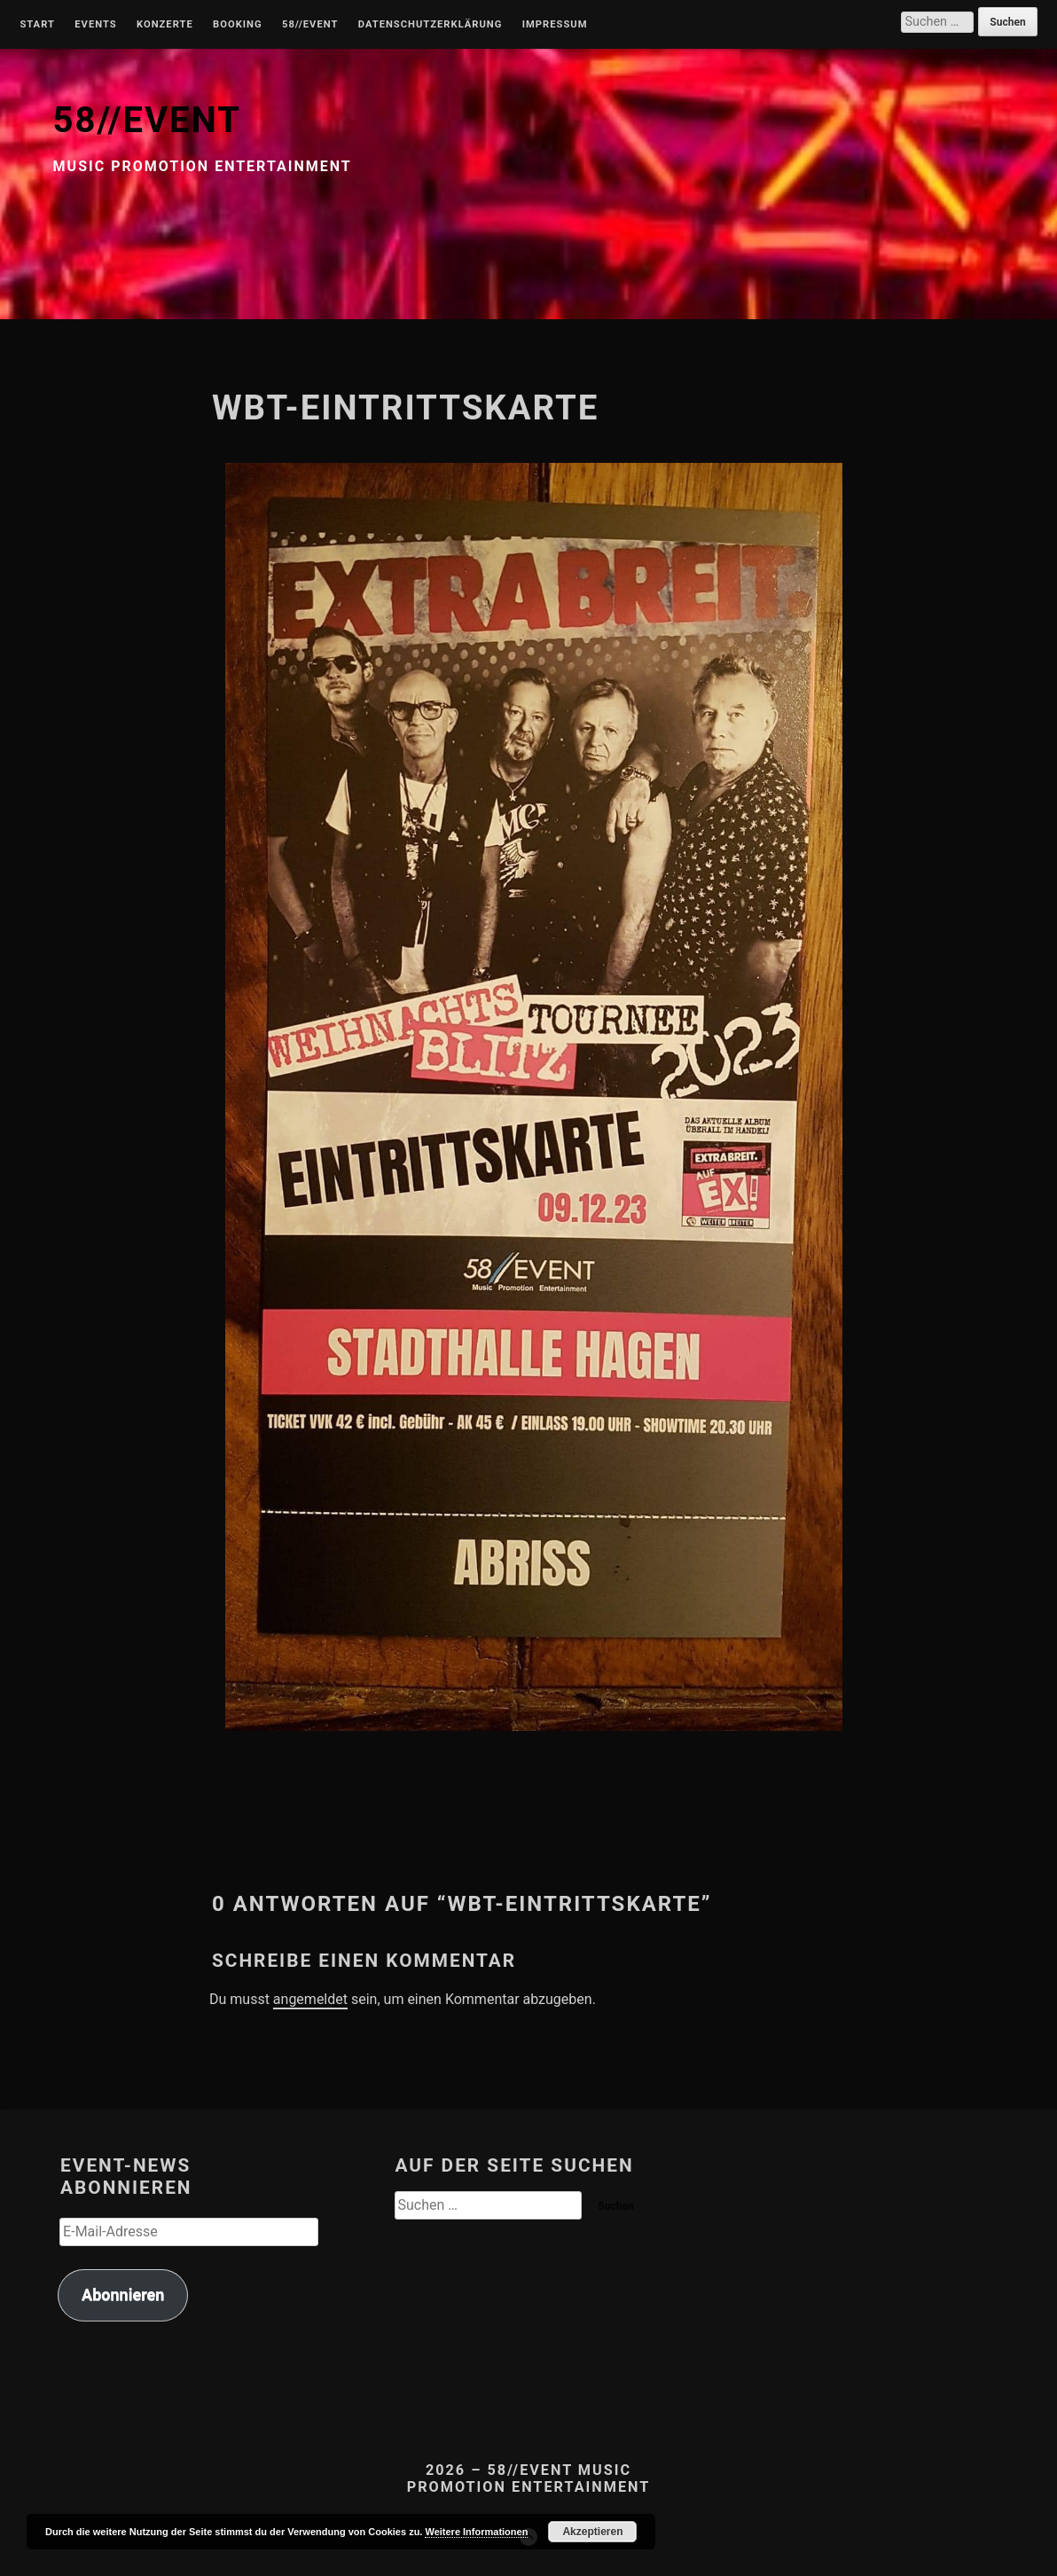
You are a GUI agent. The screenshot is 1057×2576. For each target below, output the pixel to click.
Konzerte (165, 25)
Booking (237, 25)
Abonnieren (123, 2294)
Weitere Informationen (476, 2531)
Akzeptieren (592, 2531)
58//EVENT (147, 120)
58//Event (310, 25)
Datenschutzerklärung (430, 25)
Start (37, 25)
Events (95, 25)
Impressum (555, 25)
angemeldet (310, 1999)
